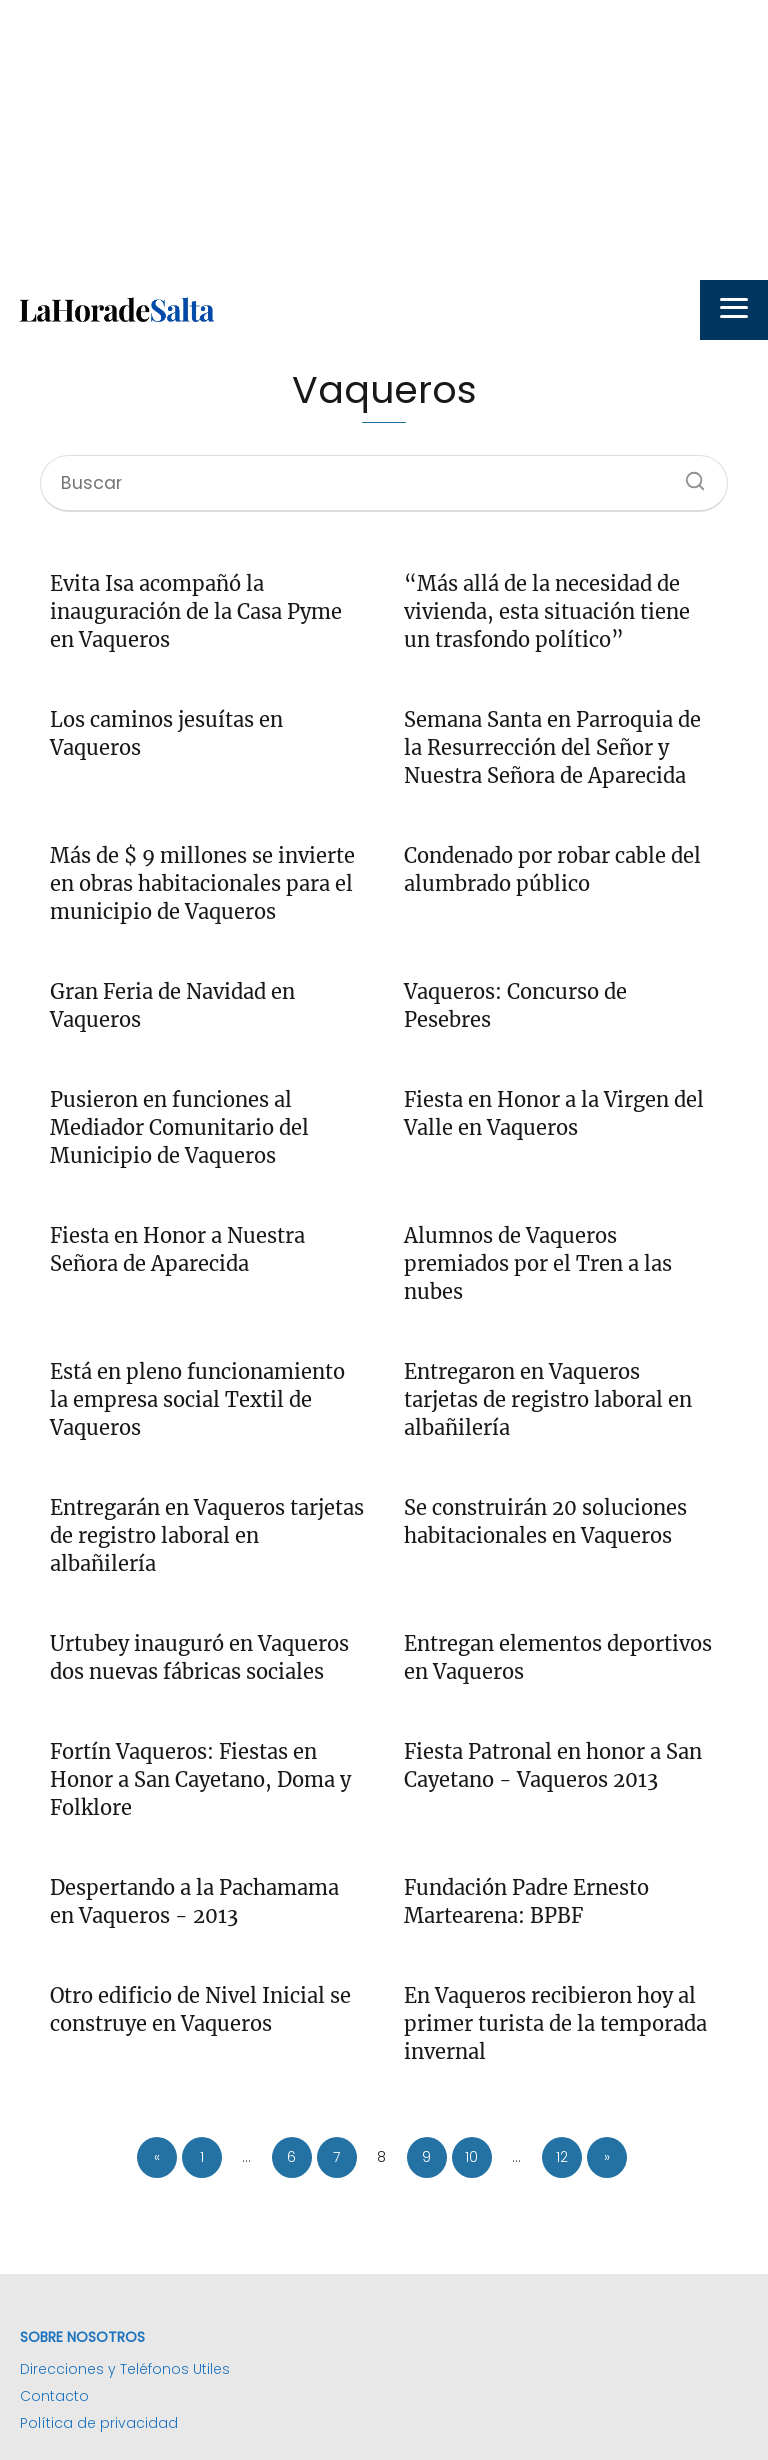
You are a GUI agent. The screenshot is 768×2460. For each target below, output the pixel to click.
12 (562, 2157)
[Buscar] (688, 475)
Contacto (54, 2396)
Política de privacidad (99, 2423)
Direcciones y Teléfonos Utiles (125, 2369)
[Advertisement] (384, 140)
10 (471, 2157)
